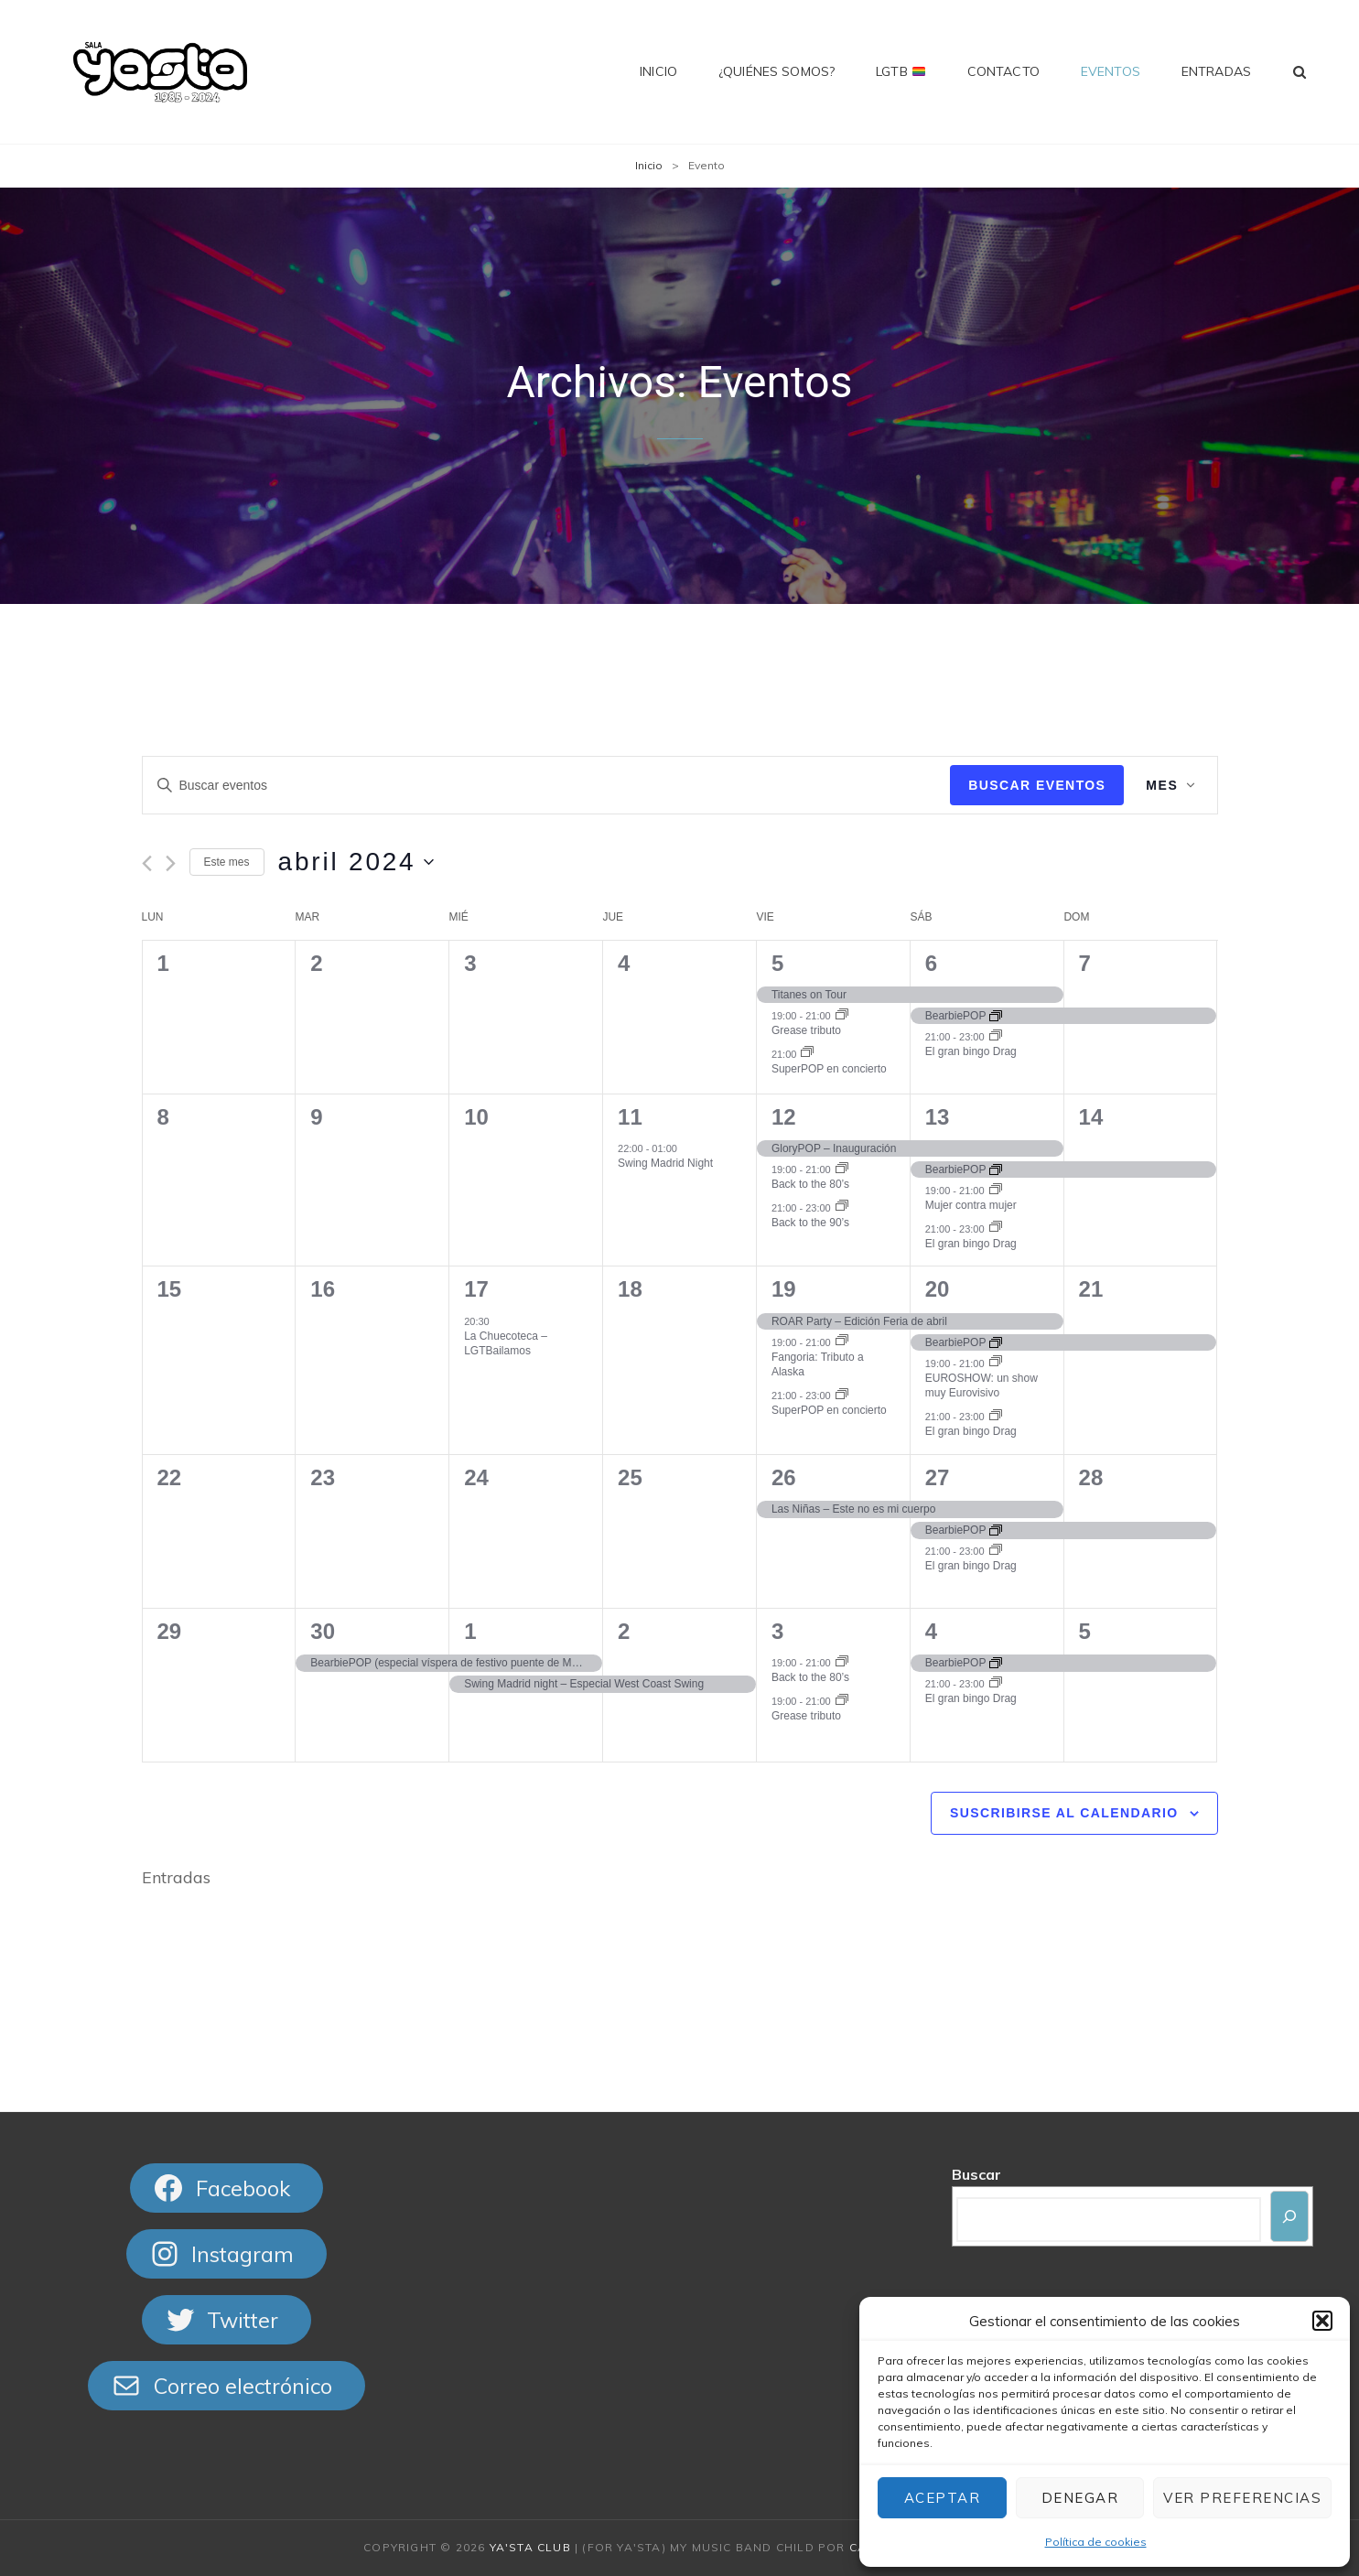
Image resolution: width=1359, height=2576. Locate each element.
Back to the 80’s (810, 1184)
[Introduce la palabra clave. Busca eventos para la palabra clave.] (547, 785)
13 (937, 1117)
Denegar (1080, 2497)
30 (322, 1631)
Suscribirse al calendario (1064, 1812)
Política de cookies (1096, 2542)
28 (1091, 1477)
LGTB (900, 71)
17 (476, 1289)
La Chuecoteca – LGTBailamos (505, 1344)
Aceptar (942, 2497)
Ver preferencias (1242, 2497)
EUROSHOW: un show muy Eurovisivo (981, 1386)
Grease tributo (806, 1030)
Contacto (1003, 71)
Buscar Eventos (1037, 785)
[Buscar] (1289, 2216)
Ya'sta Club (530, 2547)
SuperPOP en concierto (829, 1068)
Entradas (1216, 71)
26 (783, 1477)
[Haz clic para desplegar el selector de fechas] (356, 862)
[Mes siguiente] (171, 863)
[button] (1322, 2321)
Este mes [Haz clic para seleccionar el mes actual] (227, 862)
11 (630, 1117)
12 (783, 1117)
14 (1091, 1117)
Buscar (976, 2174)
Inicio (658, 71)
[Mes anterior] (147, 863)
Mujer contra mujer (971, 1205)
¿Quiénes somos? (776, 71)
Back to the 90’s (810, 1222)
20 (937, 1289)
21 (1091, 1289)
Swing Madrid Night (665, 1163)
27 (937, 1477)
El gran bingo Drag (971, 1051)
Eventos (1110, 71)
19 (783, 1289)
